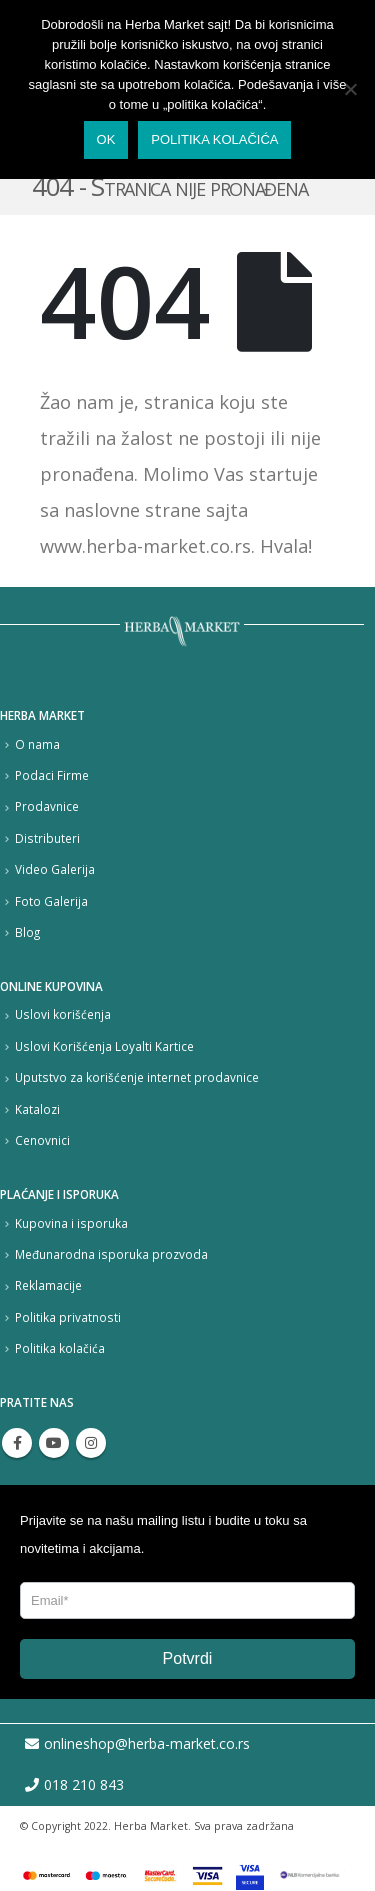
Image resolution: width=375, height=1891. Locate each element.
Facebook (17, 1443)
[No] (350, 89)
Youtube (54, 1443)
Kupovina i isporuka (71, 1223)
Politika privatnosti (68, 1317)
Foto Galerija (51, 901)
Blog (27, 932)
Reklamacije (48, 1285)
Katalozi (37, 1109)
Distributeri (47, 838)
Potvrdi (188, 1658)
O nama (37, 744)
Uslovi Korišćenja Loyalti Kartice (104, 1046)
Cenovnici (42, 1140)
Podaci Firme (52, 775)
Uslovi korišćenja (63, 1014)
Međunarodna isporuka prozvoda (111, 1254)
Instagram (91, 1443)
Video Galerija (55, 869)
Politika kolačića (60, 1348)
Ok (106, 139)
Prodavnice (47, 806)
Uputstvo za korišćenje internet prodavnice (137, 1077)
